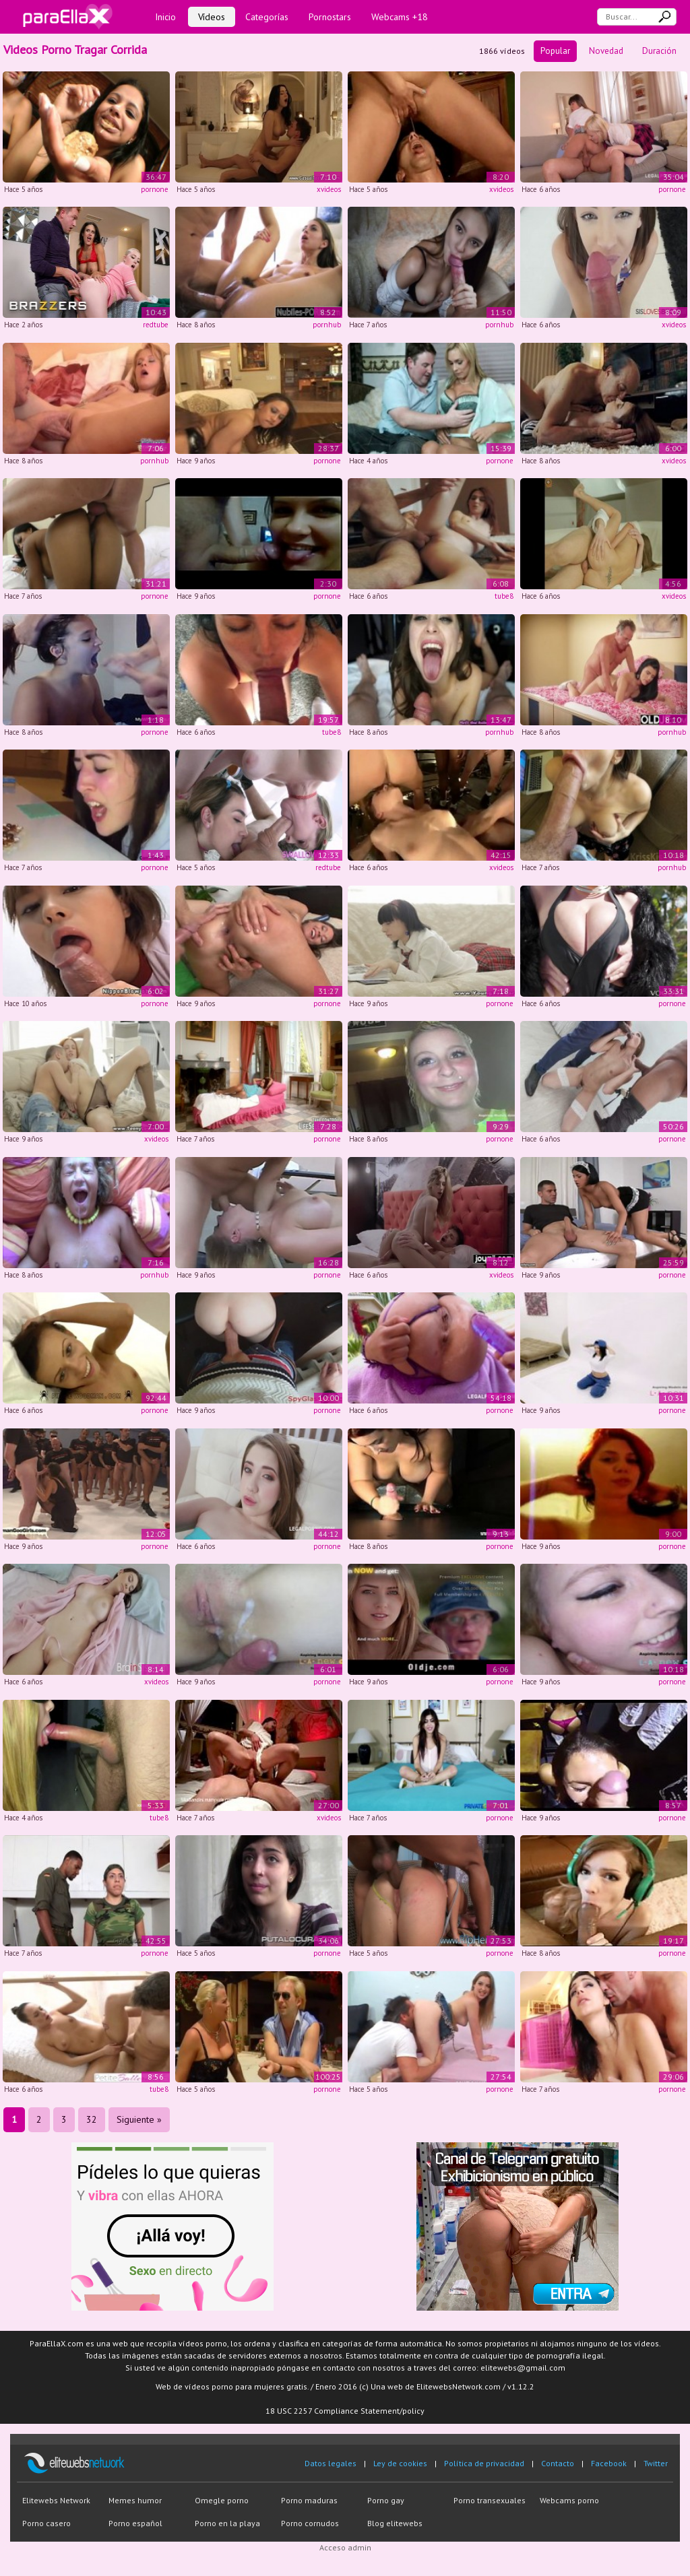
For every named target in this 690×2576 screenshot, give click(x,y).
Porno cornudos (310, 2523)
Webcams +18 (399, 17)
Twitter (656, 2463)
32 (91, 2119)
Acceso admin (345, 2547)
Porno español (135, 2523)
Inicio (165, 17)
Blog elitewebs (394, 2523)
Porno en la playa (227, 2523)
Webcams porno (569, 2500)
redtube (155, 324)
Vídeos (211, 17)
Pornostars (330, 17)
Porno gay (385, 2500)
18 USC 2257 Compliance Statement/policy (345, 2411)
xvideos (329, 189)
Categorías (266, 17)
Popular (555, 51)
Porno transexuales (489, 2500)
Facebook (609, 2463)
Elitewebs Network (56, 2500)
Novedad (606, 51)
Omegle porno (222, 2500)
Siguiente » (139, 2119)
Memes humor (135, 2500)
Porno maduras (309, 2500)
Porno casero (46, 2523)
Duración (659, 51)
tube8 (504, 596)
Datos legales (330, 2463)
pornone (154, 189)
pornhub (327, 324)
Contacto (557, 2463)
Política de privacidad (484, 2463)
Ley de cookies (400, 2463)
